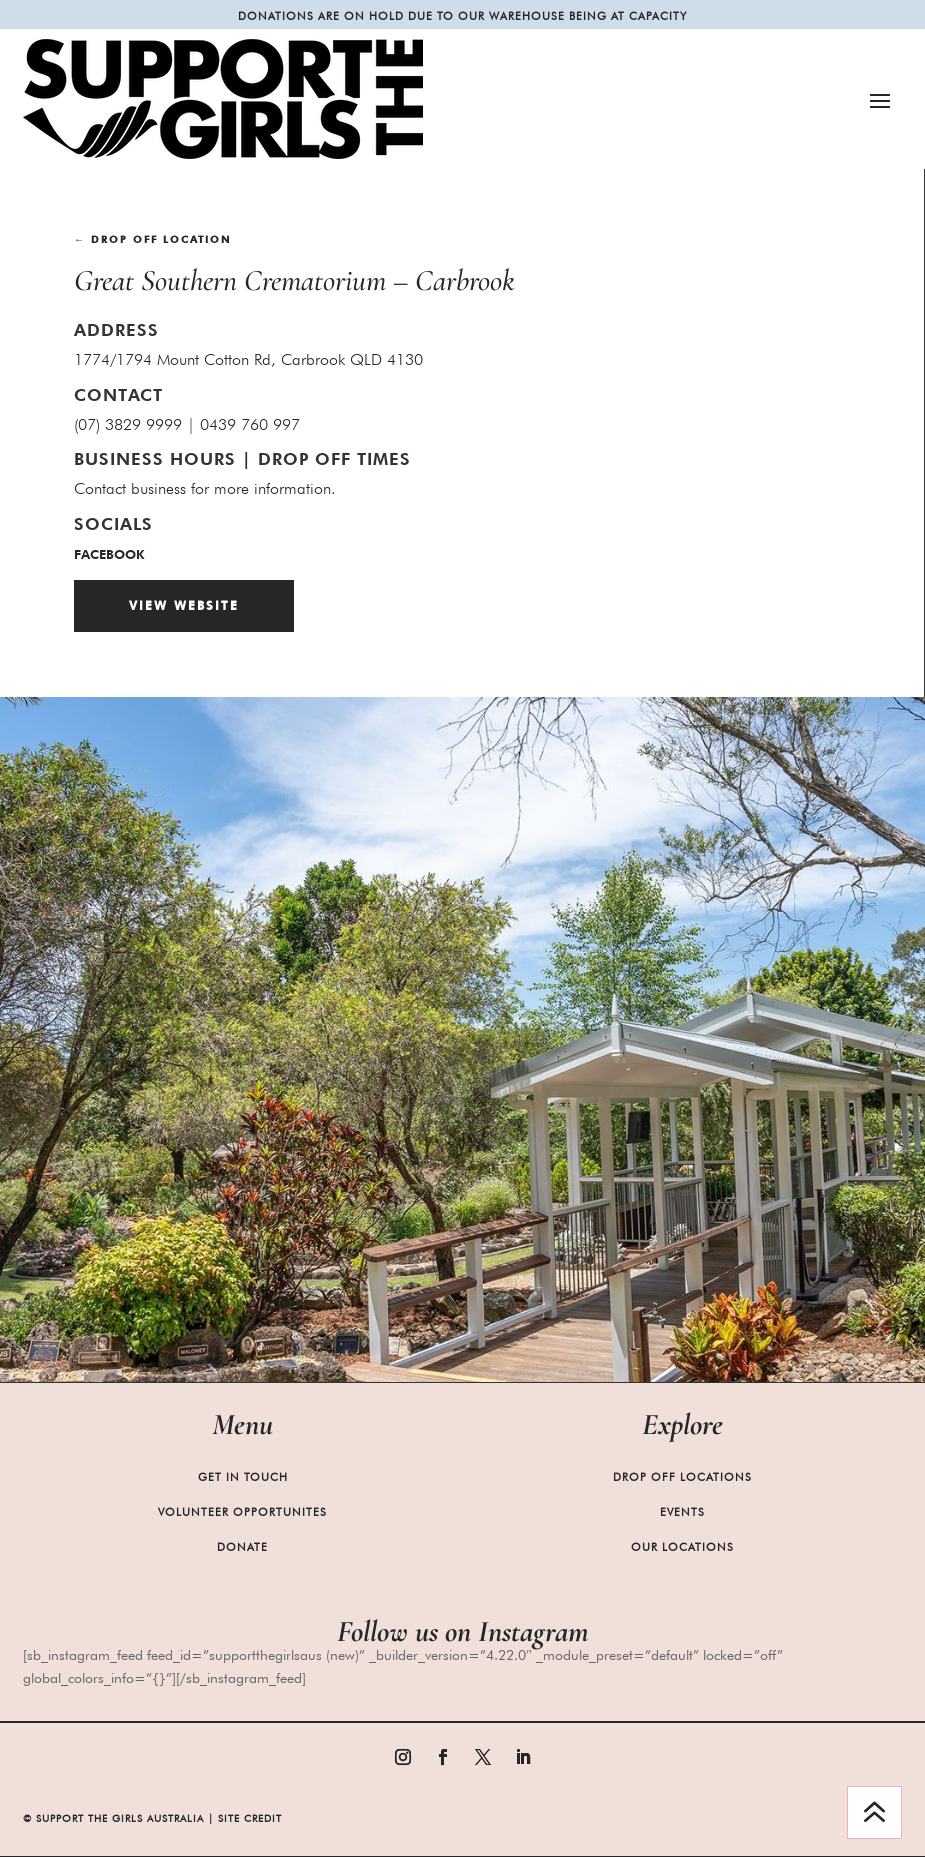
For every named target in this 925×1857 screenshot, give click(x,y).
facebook (109, 554)
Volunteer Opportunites (242, 1512)
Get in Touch (243, 1477)
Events (682, 1512)
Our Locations (682, 1547)
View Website (184, 605)
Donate (242, 1547)
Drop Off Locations (682, 1477)
